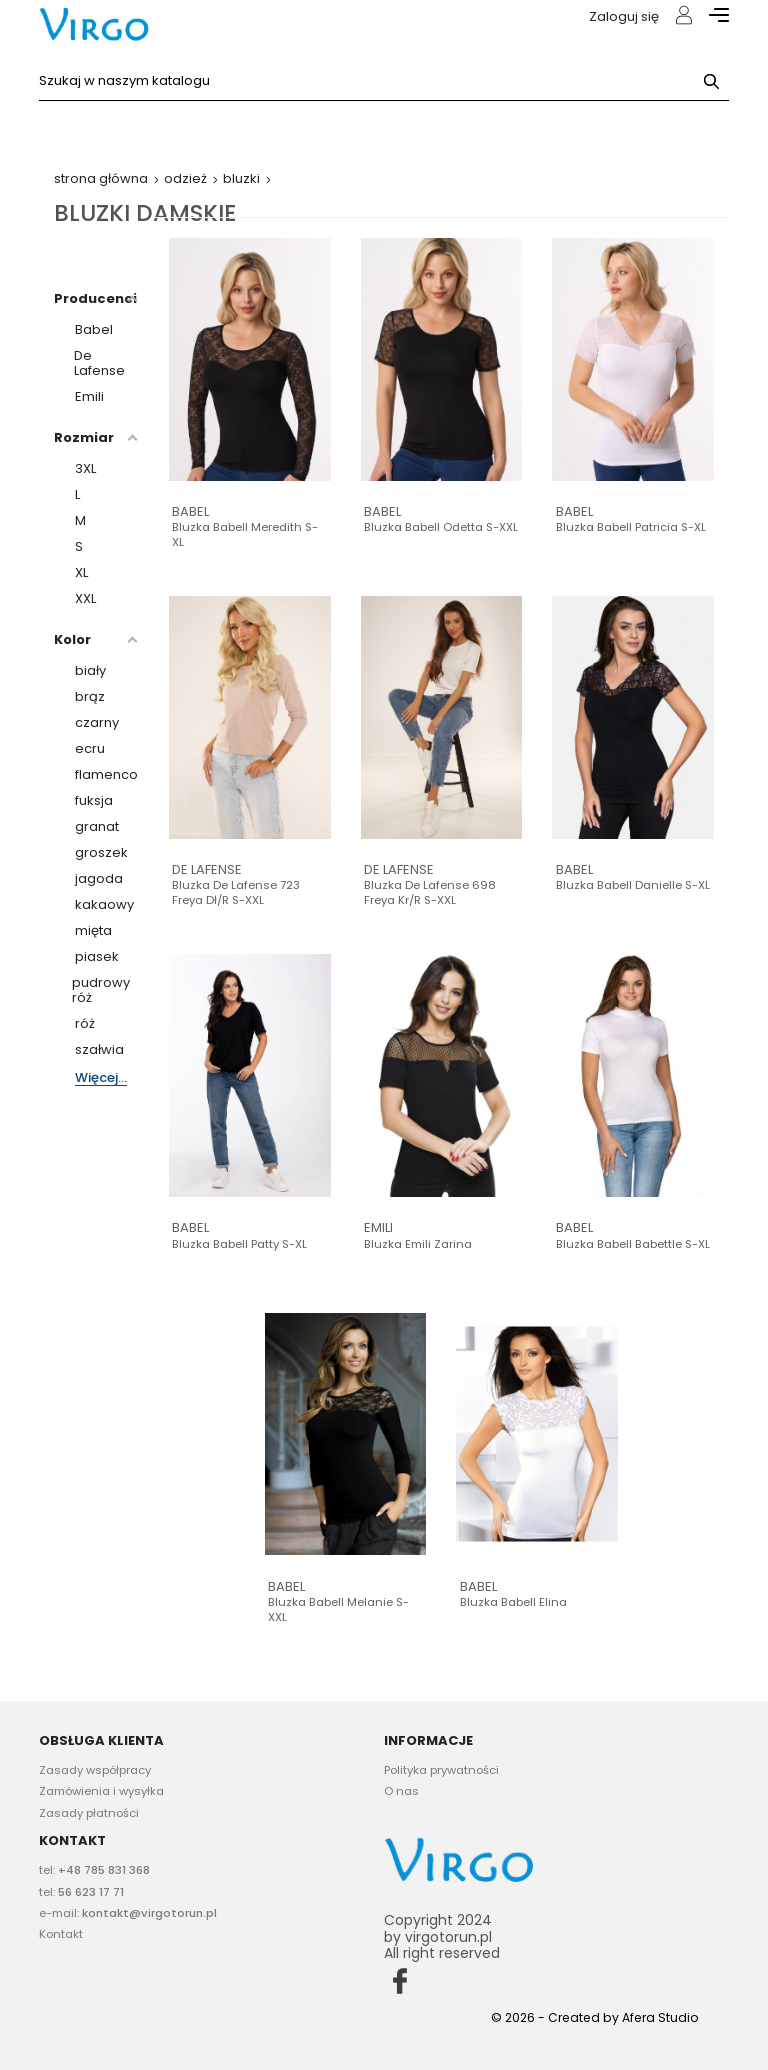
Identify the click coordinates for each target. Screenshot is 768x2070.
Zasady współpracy (95, 1770)
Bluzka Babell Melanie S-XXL (338, 1610)
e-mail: (128, 1913)
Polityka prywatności (441, 1770)
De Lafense (207, 869)
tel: (94, 1870)
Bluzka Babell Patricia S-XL (631, 527)
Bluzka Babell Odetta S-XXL (441, 527)
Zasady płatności (89, 1813)
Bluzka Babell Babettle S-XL (633, 1244)
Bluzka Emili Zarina (418, 1244)
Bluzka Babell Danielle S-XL (633, 885)
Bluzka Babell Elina (513, 1602)
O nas (401, 1791)
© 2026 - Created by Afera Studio (595, 2017)
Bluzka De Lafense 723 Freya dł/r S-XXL (236, 893)
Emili (378, 1227)
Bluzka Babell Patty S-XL (239, 1244)
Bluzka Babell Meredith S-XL (245, 535)
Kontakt (61, 1934)
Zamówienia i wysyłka (101, 1791)
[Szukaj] (384, 81)
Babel (190, 511)
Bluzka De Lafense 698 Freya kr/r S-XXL (430, 893)
